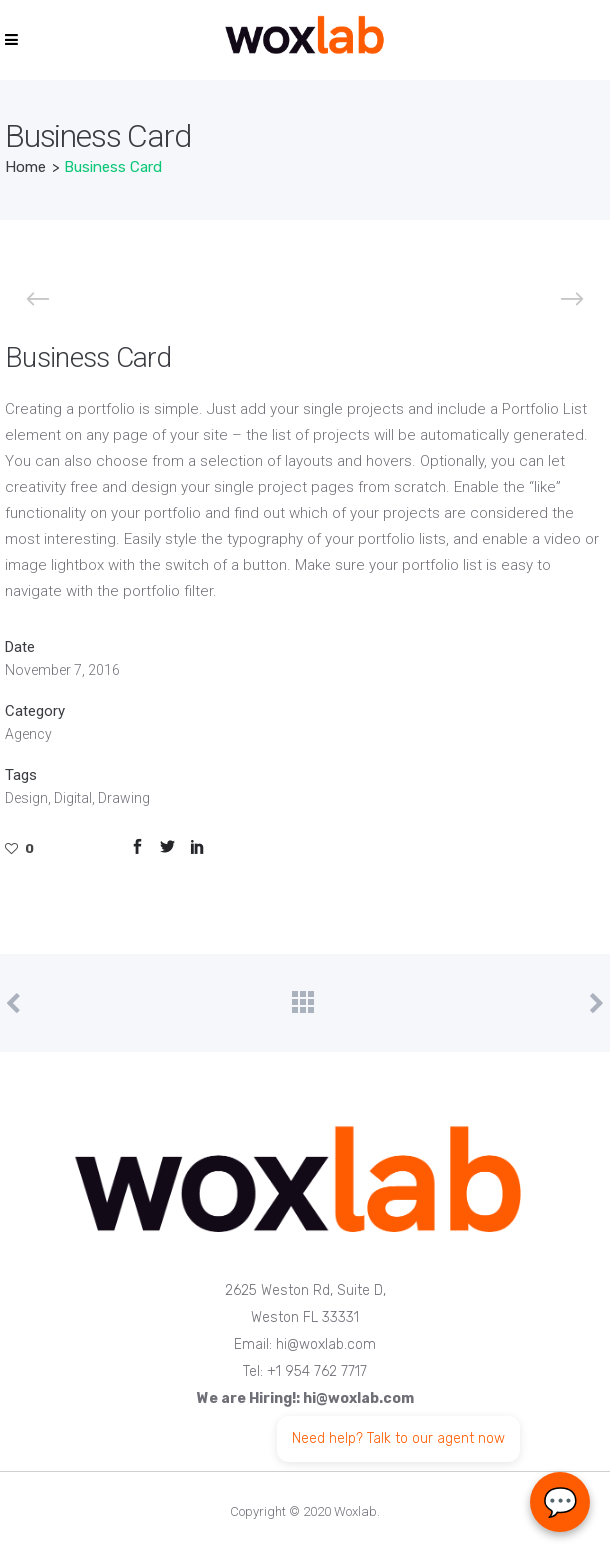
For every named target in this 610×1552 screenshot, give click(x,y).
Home (25, 167)
